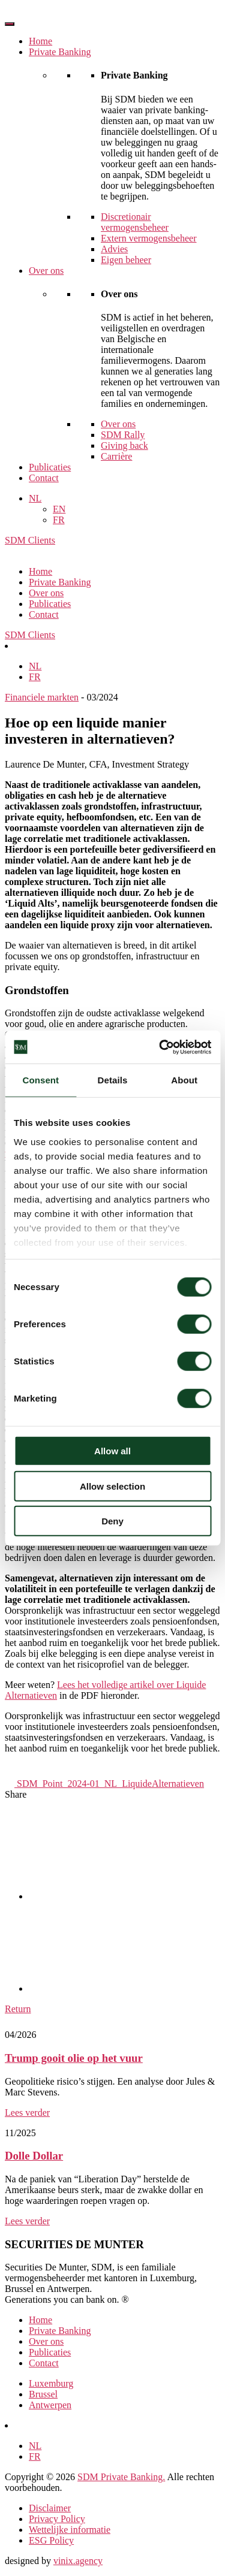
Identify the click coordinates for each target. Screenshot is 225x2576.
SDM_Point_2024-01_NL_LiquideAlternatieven (104, 1783)
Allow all (112, 1451)
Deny (112, 1521)
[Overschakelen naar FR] (35, 677)
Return (18, 2009)
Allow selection (112, 1486)
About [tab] (184, 1080)
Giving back (124, 445)
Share (15, 1794)
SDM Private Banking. (121, 2477)
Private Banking (60, 52)
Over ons (46, 270)
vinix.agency (78, 2561)
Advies (114, 249)
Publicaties (50, 467)
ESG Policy (51, 2540)
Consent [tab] (40, 1080)
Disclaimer (50, 2508)
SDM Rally (123, 435)
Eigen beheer (126, 260)
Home (40, 41)
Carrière (116, 456)
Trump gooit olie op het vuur (74, 2058)
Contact (44, 478)
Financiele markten (42, 697)
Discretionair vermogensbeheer (135, 222)
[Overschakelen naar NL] (35, 666)
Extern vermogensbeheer (148, 238)
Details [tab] (113, 1080)
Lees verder (27, 2112)
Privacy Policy (57, 2519)
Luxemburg (51, 2383)
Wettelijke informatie (69, 2529)
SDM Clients (30, 540)
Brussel (43, 2394)
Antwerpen (50, 2405)
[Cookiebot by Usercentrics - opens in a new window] (160, 1047)
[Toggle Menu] (9, 24)
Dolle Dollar (34, 2155)
